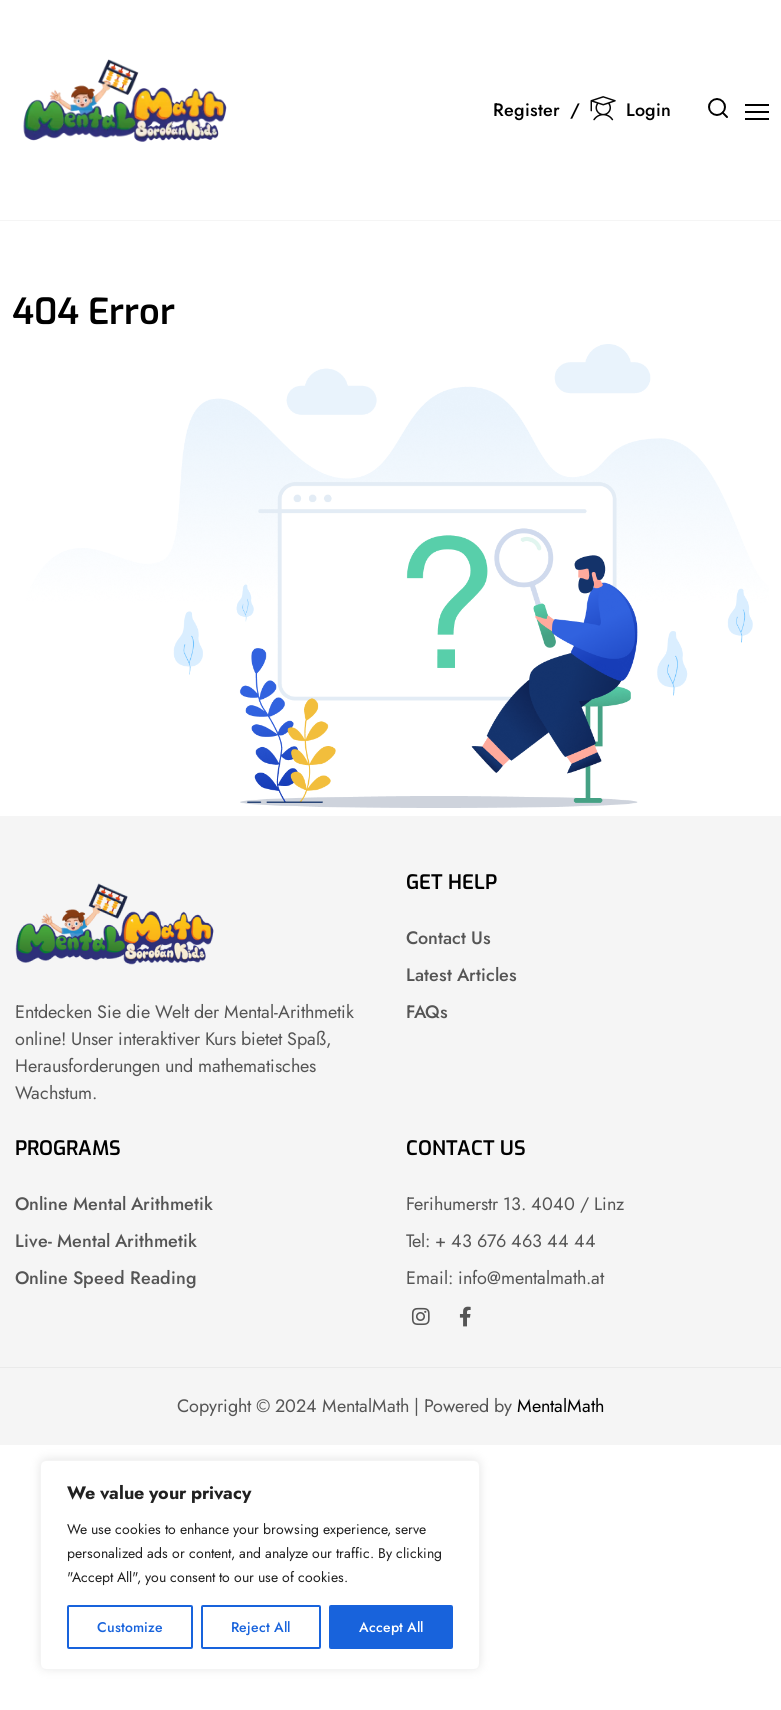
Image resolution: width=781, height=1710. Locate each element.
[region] (260, 1565)
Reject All (260, 1627)
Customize (130, 1627)
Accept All (391, 1627)
